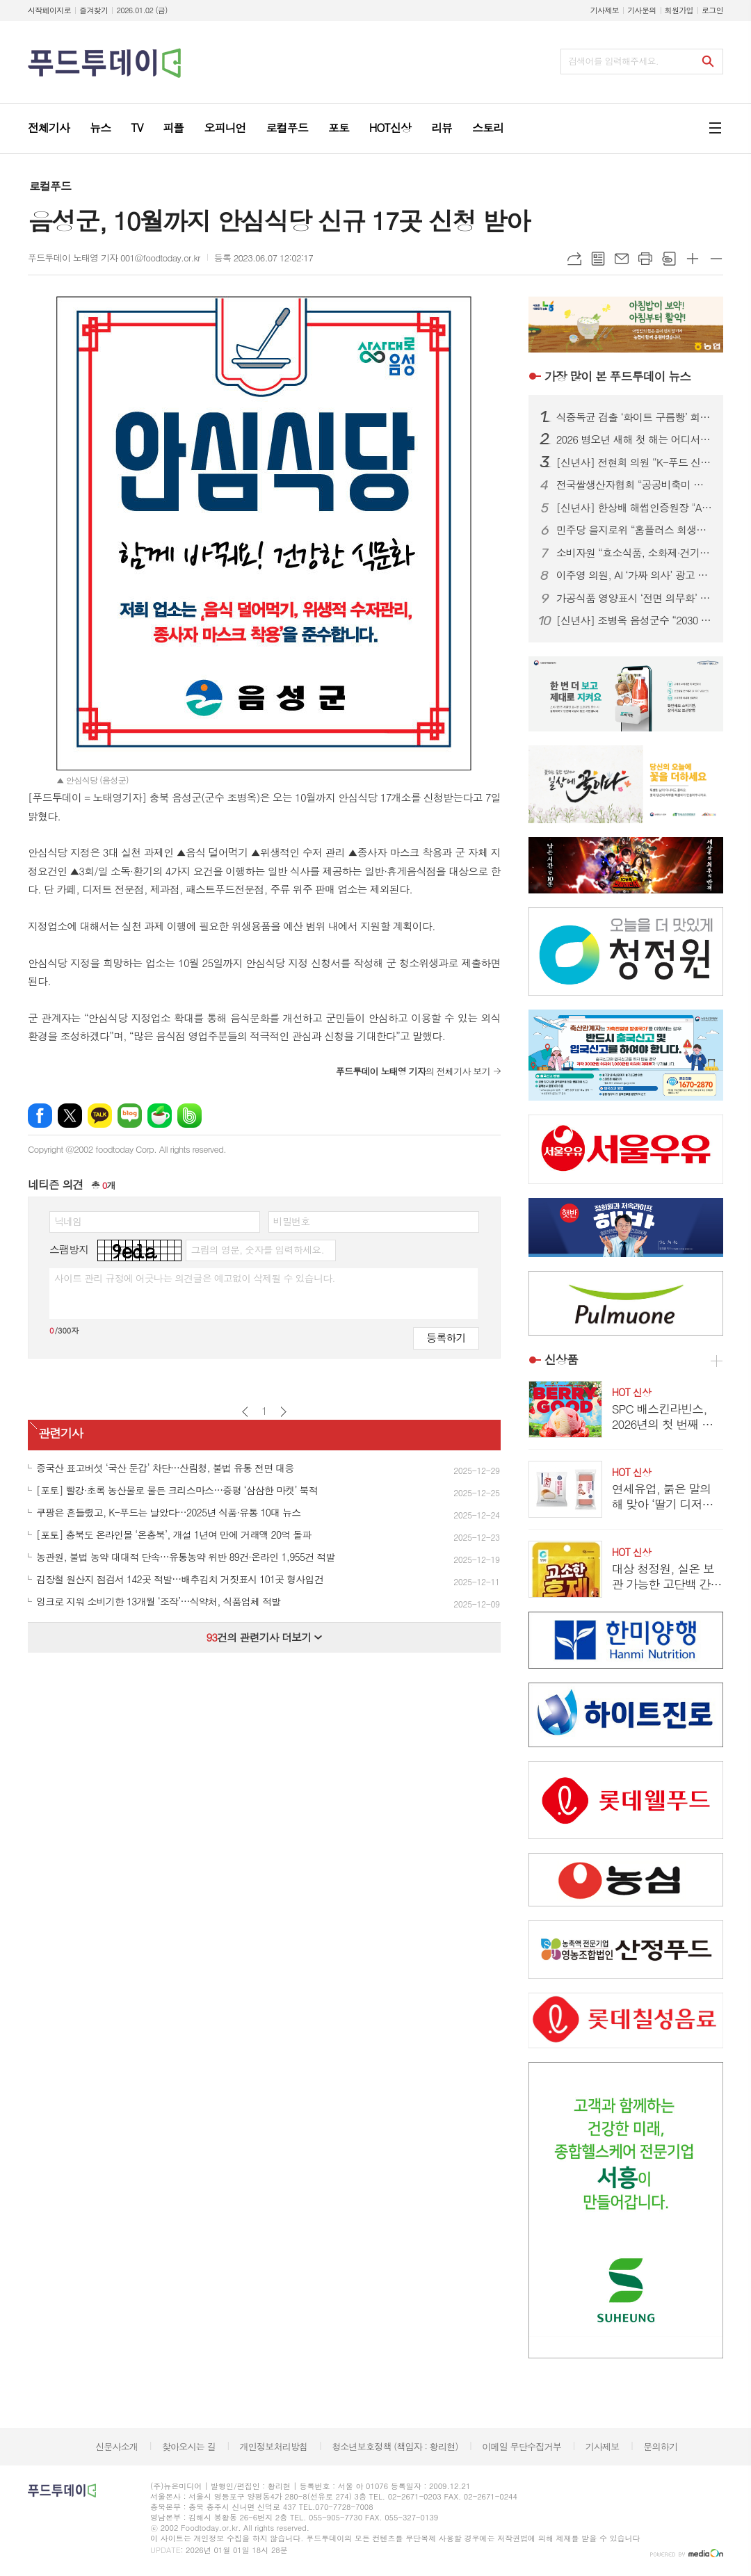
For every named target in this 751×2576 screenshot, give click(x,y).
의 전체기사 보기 (413, 1071)
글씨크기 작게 (716, 259)
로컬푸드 (50, 186)
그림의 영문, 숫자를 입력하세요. (257, 1249)
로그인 (712, 10)
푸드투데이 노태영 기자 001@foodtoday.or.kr (114, 257)
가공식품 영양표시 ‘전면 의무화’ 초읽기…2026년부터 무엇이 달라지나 (634, 598)
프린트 (645, 259)
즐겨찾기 (93, 10)
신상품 (561, 1359)
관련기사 (60, 1433)
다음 (283, 1412)
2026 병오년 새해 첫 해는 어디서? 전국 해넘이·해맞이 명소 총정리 (634, 439)
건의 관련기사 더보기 (264, 1637)
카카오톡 (100, 1115)
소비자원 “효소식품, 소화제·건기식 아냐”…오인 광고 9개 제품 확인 (634, 553)
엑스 (70, 1115)
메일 (622, 259)
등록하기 (445, 1337)
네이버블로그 (130, 1115)
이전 (245, 1412)
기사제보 (604, 10)
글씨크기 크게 (693, 259)
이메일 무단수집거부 (521, 2446)
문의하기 (660, 2446)
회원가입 (679, 10)
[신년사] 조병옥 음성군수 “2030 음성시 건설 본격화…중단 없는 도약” (634, 620)
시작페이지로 (49, 10)
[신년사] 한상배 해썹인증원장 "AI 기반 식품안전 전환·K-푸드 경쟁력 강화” (634, 508)
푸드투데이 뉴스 (617, 376)
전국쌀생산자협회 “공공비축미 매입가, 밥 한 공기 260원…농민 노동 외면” (634, 485)
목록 (598, 259)
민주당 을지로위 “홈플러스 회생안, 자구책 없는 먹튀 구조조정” (634, 530)
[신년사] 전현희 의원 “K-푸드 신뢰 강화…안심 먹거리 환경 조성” (634, 462)
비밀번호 (291, 1221)
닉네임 (67, 1221)
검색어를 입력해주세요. (613, 60)
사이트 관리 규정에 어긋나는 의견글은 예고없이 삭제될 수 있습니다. (194, 1278)
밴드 (189, 1115)
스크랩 (669, 259)
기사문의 (641, 10)
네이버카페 (159, 1115)
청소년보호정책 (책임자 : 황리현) (395, 2446)
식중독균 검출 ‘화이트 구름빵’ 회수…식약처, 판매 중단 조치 (634, 417)
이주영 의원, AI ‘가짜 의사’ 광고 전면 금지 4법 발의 (634, 575)
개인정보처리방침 (274, 2446)
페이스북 (40, 1115)
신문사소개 (116, 2446)
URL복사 (574, 259)
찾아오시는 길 (189, 2446)
